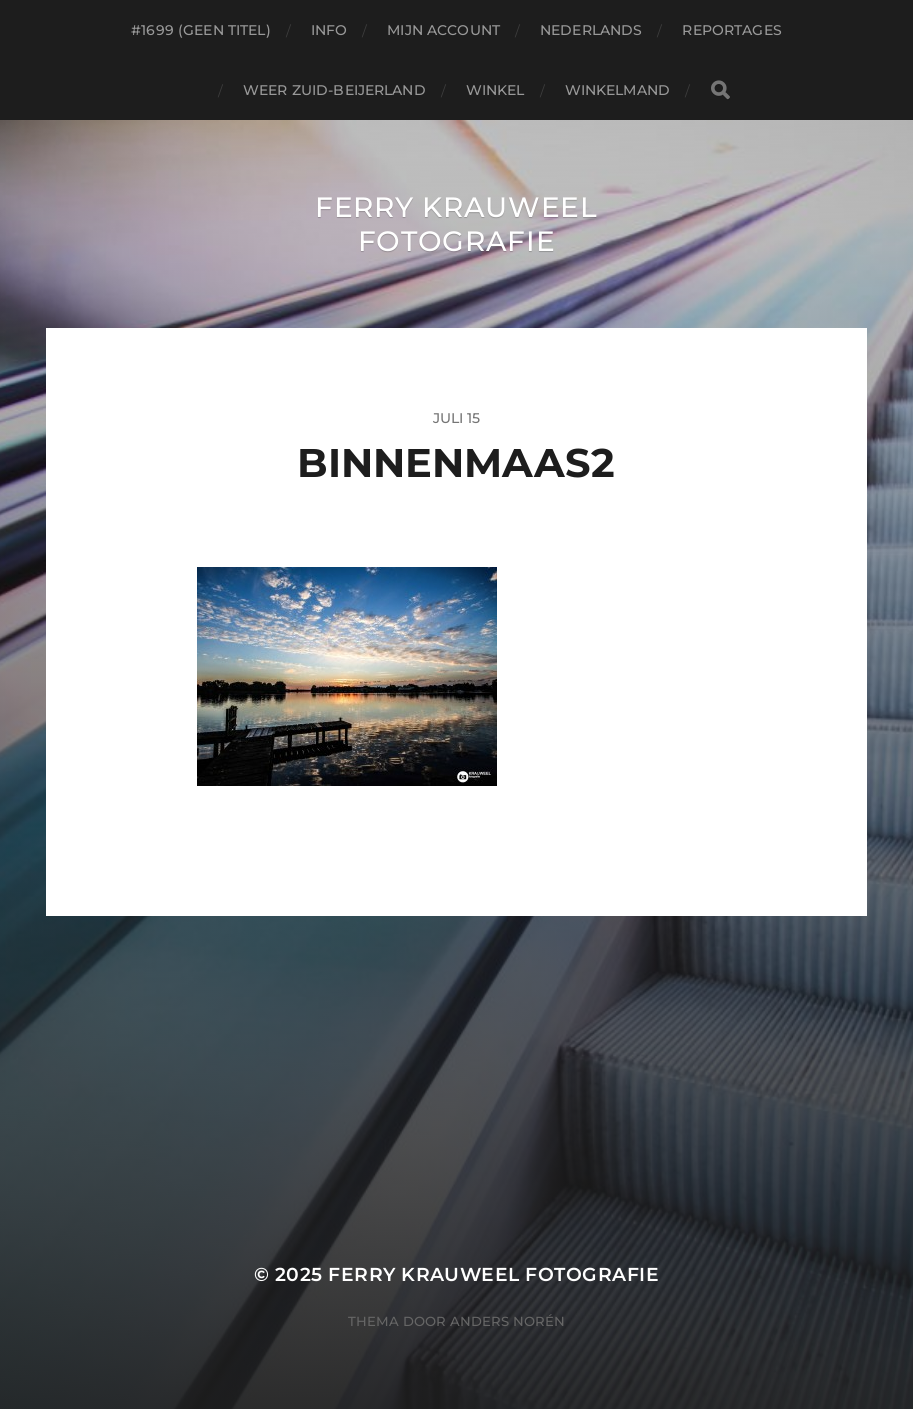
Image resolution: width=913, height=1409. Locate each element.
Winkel (495, 90)
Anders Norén (507, 1321)
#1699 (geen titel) (201, 30)
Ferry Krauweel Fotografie (456, 224)
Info (329, 30)
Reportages (731, 30)
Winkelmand (617, 90)
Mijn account (443, 30)
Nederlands (591, 30)
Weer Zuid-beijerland (334, 90)
